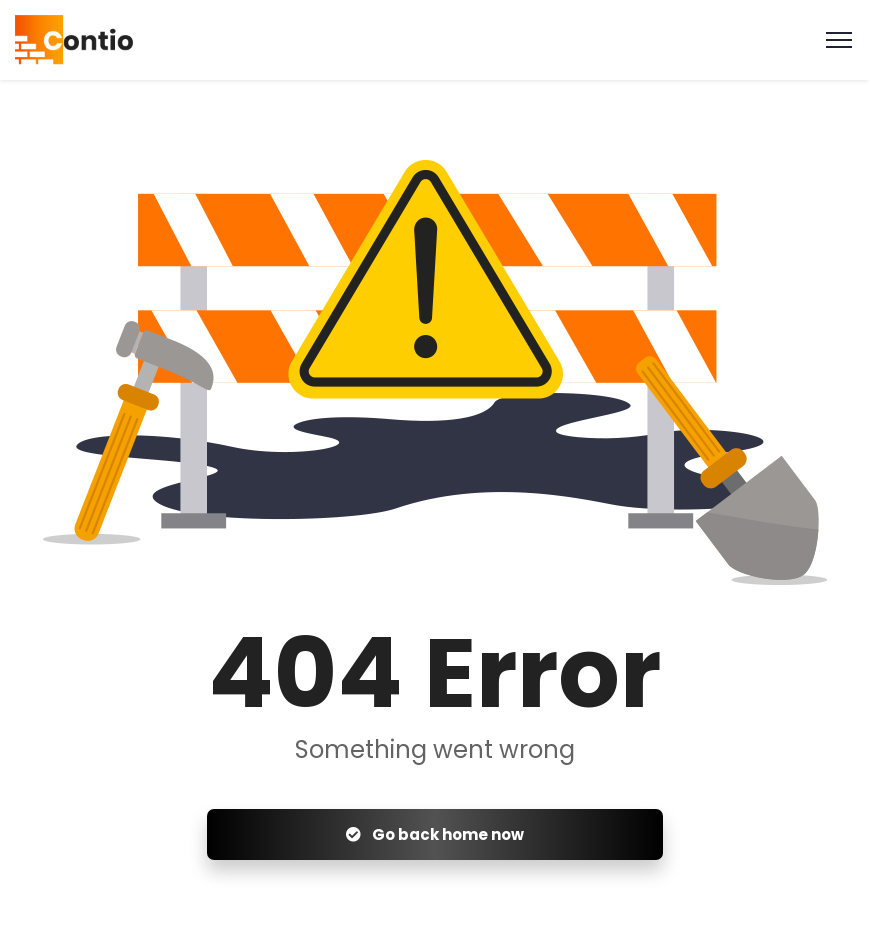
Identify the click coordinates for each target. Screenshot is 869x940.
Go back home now (435, 834)
